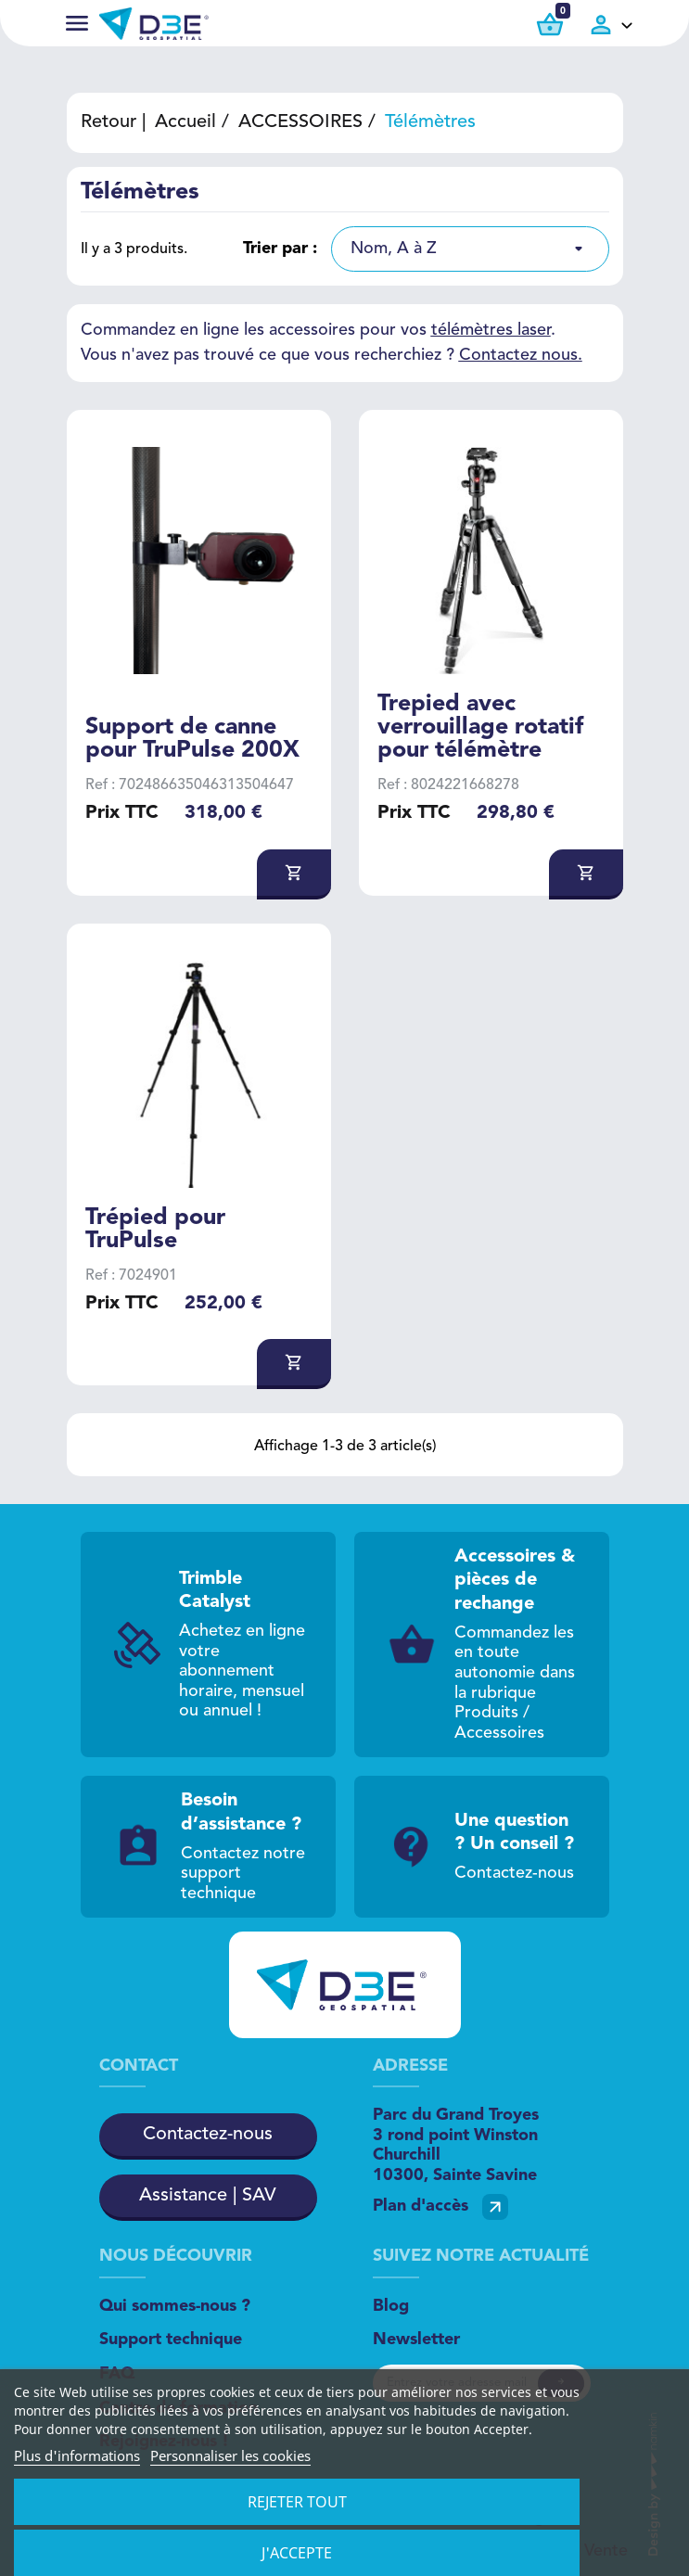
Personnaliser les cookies (230, 2455)
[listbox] (470, 249)
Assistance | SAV (207, 2196)
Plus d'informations (77, 2455)
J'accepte (297, 2553)
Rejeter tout (297, 2502)
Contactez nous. (520, 355)
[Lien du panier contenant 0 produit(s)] (550, 25)
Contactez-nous (208, 2134)
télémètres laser (491, 330)
